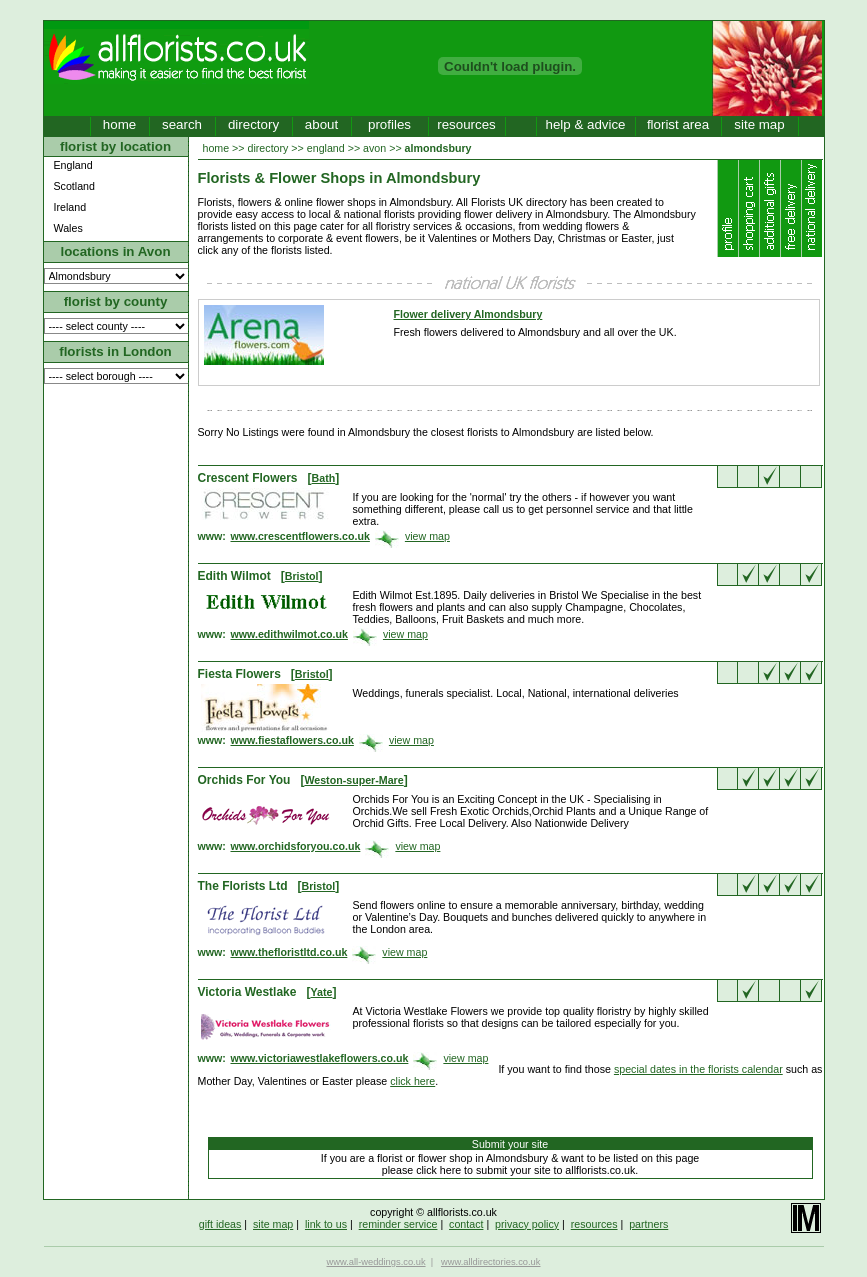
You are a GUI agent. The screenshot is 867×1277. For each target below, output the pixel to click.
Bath (324, 478)
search (182, 124)
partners (648, 1224)
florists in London (115, 351)
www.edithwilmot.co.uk (289, 634)
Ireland (70, 207)
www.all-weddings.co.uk (376, 1262)
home (119, 124)
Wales (68, 228)
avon (374, 148)
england (326, 148)
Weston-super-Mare (353, 780)
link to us (326, 1224)
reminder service (398, 1224)
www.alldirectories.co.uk (491, 1262)
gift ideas (220, 1224)
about (321, 124)
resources (466, 124)
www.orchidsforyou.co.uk (296, 846)
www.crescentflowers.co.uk (300, 536)
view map (427, 536)
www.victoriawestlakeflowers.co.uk (320, 1058)
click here (412, 1081)
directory (253, 124)
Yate (321, 992)
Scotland (74, 186)
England (73, 165)
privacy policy (527, 1224)
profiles (389, 124)
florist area (678, 124)
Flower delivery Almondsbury (468, 314)
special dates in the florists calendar (698, 1069)
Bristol (302, 576)
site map (759, 124)
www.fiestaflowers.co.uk (292, 740)
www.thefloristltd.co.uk (289, 952)
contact (466, 1224)
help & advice (585, 124)
